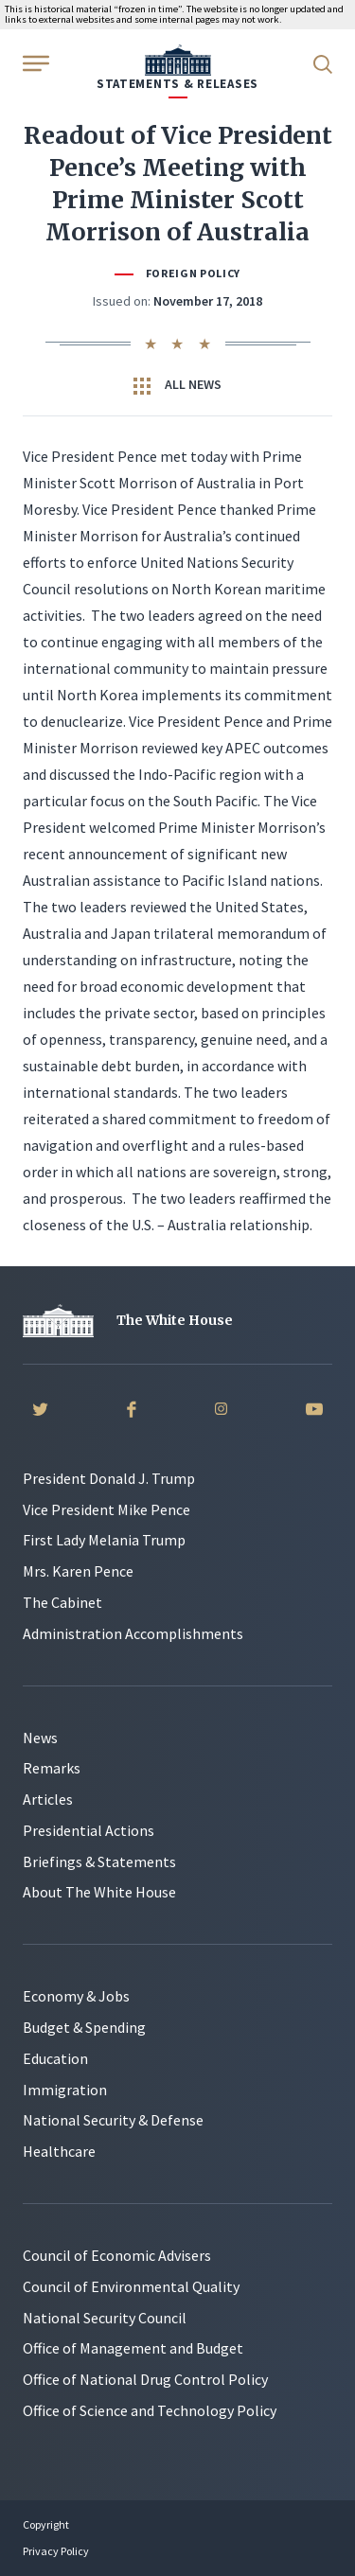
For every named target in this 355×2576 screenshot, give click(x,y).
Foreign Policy (193, 273)
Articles (48, 1799)
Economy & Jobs (76, 1995)
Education (55, 2058)
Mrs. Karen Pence (78, 1570)
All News (177, 385)
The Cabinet (62, 1602)
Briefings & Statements (99, 1861)
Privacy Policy (56, 2551)
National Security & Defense (113, 2119)
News (40, 1737)
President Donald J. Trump (109, 1478)
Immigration (65, 2089)
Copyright (46, 2524)
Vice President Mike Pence (106, 1509)
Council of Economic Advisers (117, 2255)
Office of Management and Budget (133, 2347)
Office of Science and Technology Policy (149, 2410)
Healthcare (59, 2151)
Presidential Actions (88, 1830)
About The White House (99, 1891)
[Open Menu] (34, 62)
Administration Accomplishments (133, 1633)
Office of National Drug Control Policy (145, 2379)
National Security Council (104, 2317)
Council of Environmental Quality (131, 2286)
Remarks (51, 1767)
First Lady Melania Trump (104, 1539)
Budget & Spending (84, 2027)
